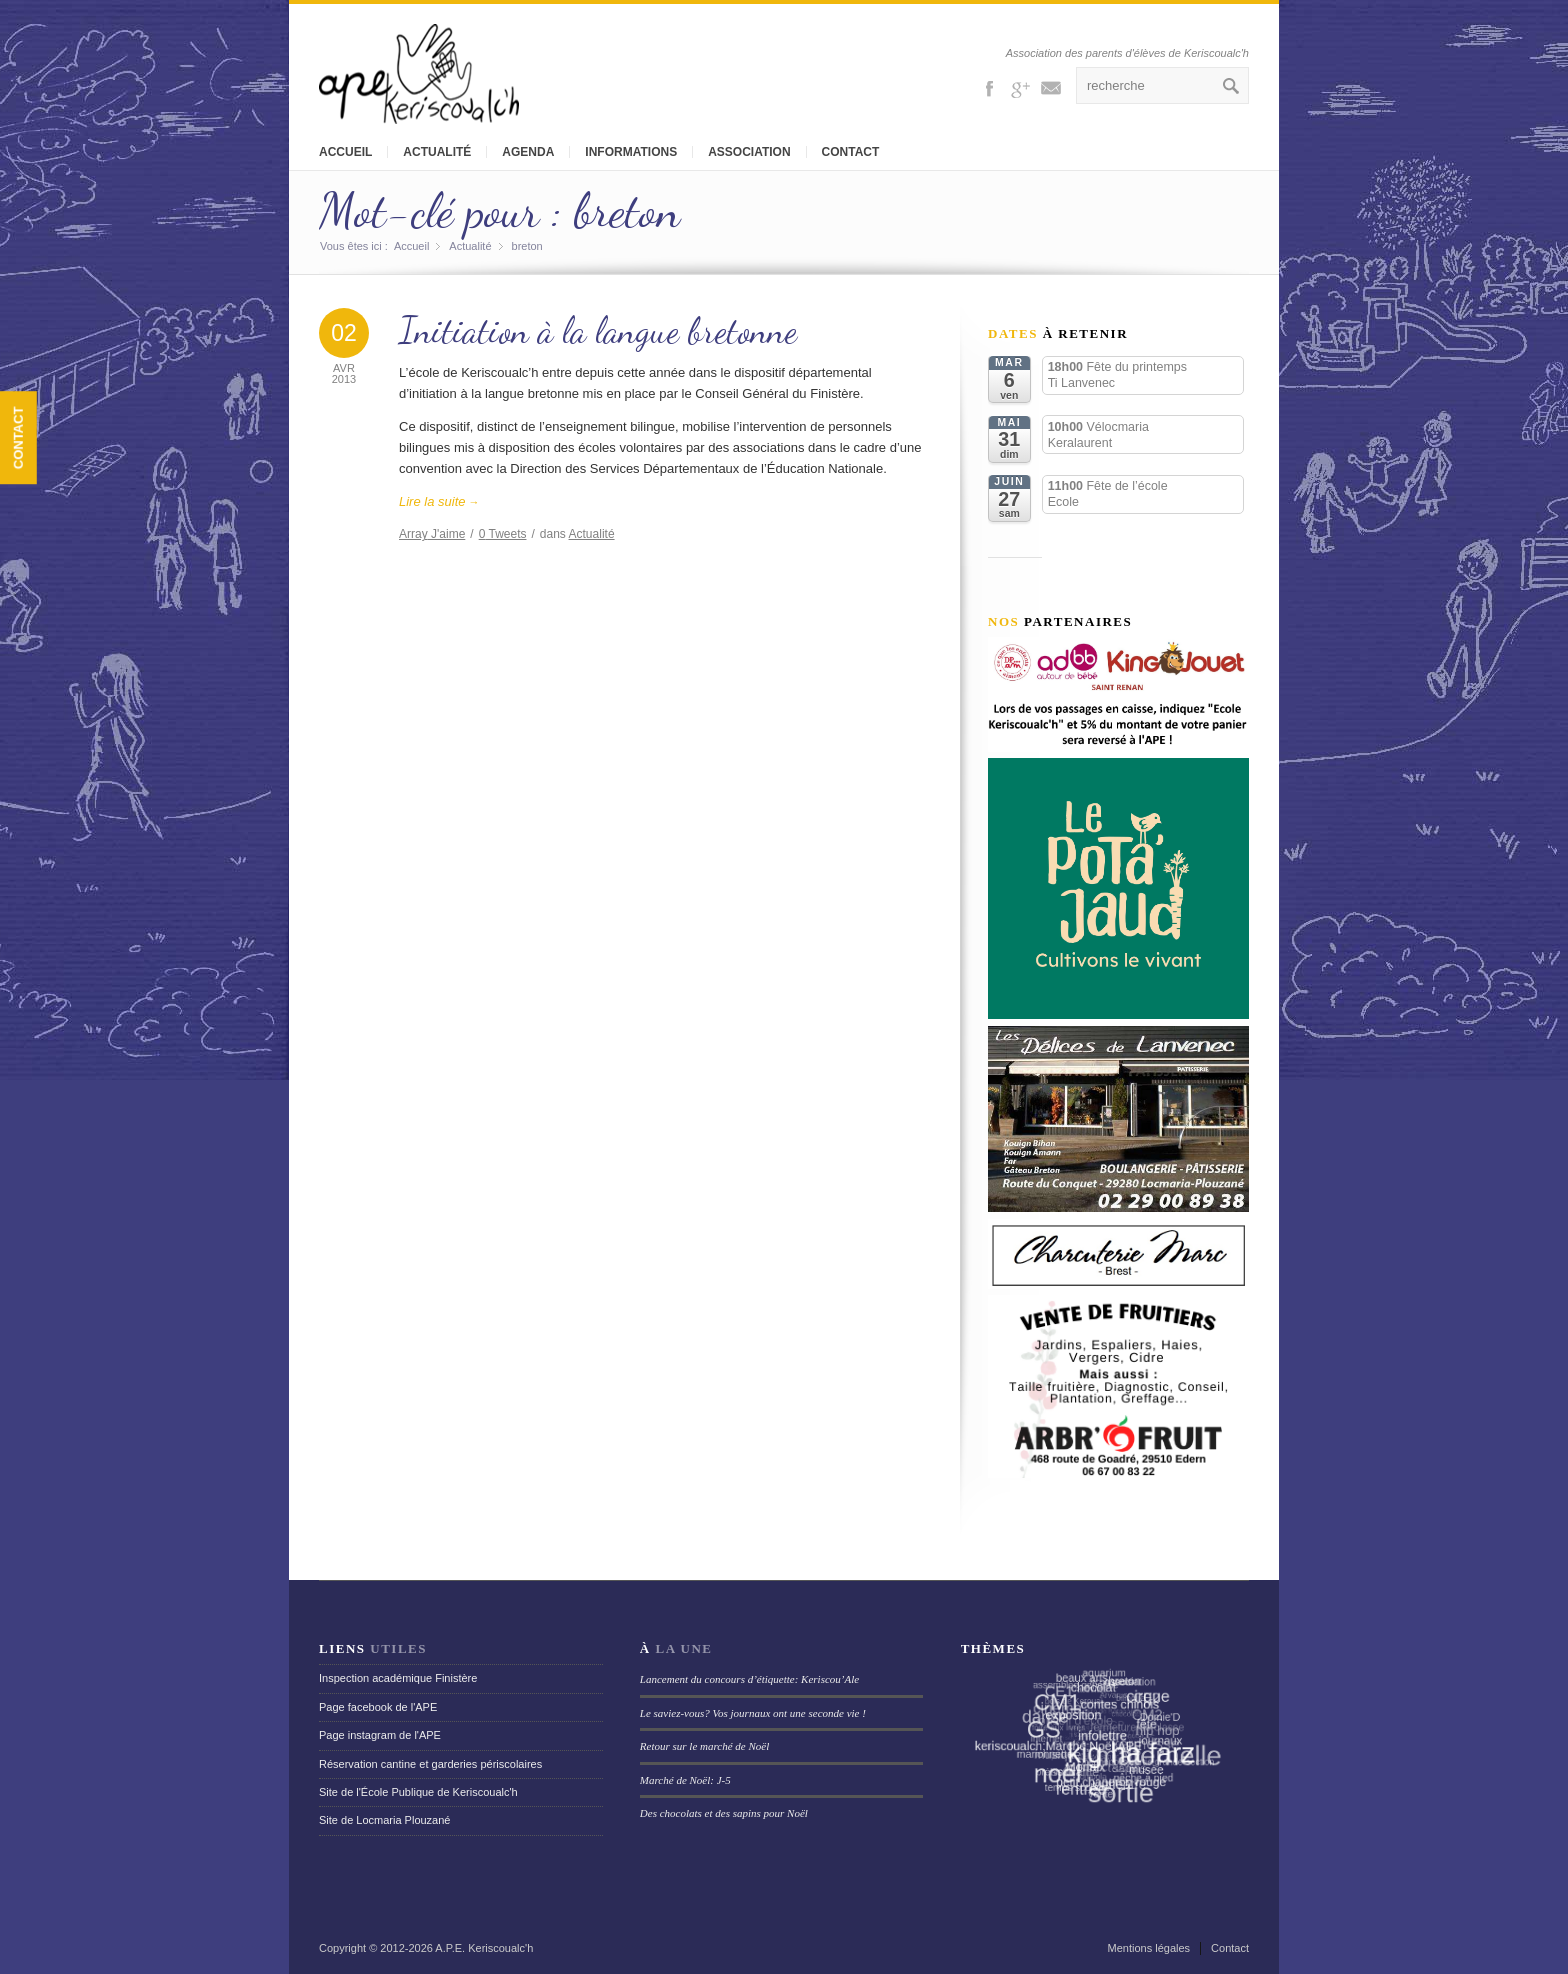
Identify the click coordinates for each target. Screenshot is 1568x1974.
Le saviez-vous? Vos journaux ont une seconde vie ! (753, 1713)
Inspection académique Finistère (398, 1678)
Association (749, 152)
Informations (631, 152)
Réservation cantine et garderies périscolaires (430, 1764)
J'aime (432, 534)
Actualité (437, 152)
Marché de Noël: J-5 (685, 1780)
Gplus (1020, 87)
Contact (851, 152)
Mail (1051, 87)
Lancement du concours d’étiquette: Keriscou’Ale (749, 1679)
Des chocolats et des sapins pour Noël (724, 1813)
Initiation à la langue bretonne (598, 330)
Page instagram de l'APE (380, 1735)
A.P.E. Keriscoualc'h (484, 1948)
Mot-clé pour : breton (499, 210)
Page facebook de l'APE (378, 1707)
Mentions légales (1149, 1948)
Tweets (503, 534)
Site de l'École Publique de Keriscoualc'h (418, 1792)
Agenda (528, 152)
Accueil (345, 152)
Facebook (989, 87)
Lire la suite (439, 501)
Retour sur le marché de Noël (704, 1746)
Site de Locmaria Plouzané (384, 1820)
